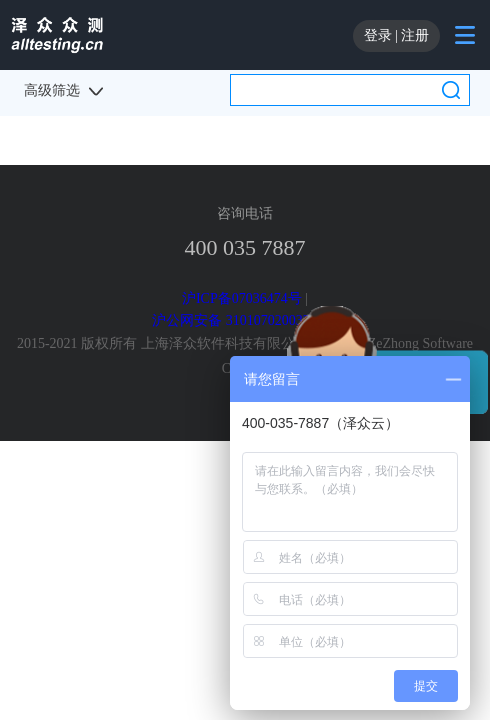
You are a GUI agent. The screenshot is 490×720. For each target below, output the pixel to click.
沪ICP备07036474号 (242, 298)
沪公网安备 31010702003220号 (245, 320)
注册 (415, 35)
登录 (378, 35)
